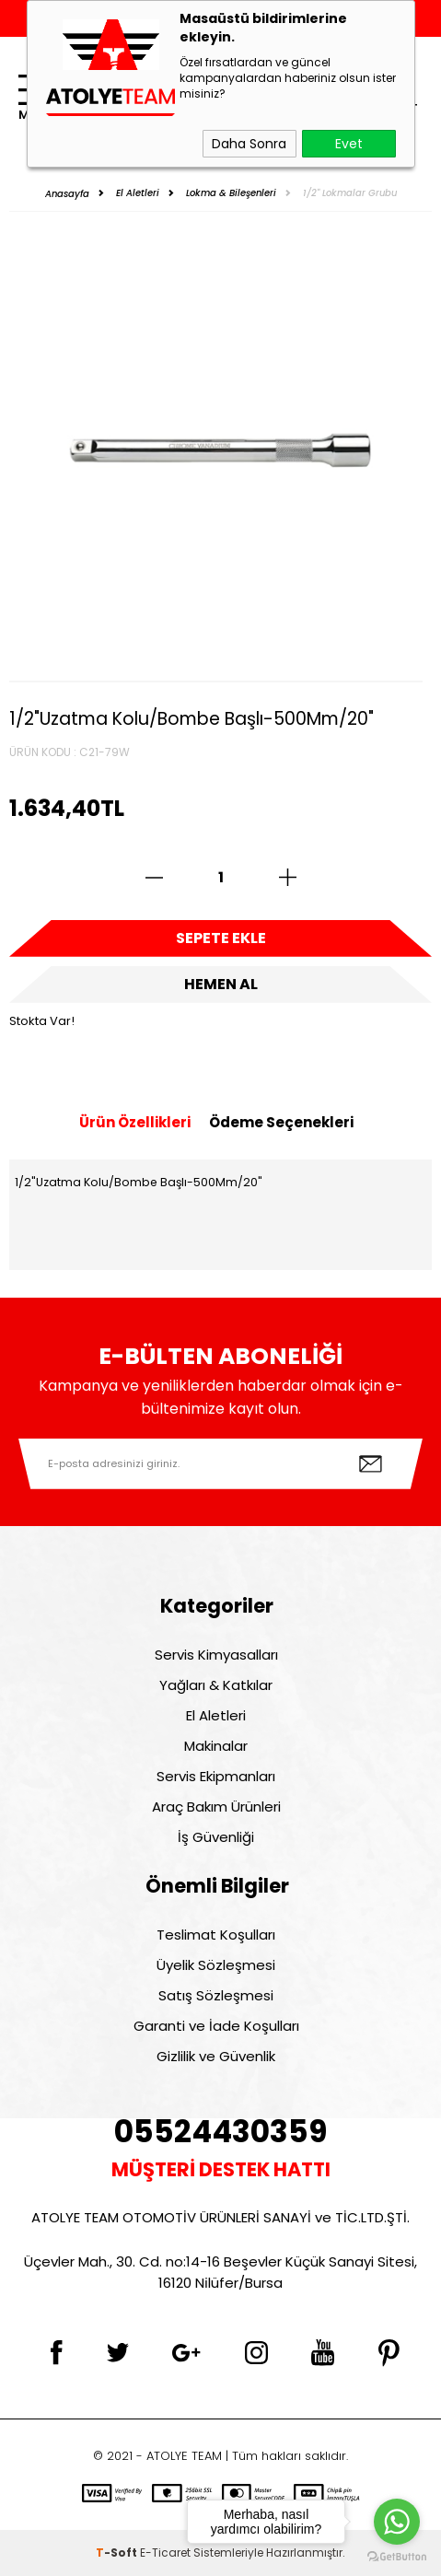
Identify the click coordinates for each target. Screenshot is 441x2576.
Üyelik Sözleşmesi (216, 1965)
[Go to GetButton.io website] (396, 2557)
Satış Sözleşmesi (215, 1995)
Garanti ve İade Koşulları (216, 2025)
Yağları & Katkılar (216, 1685)
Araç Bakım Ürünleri (216, 1806)
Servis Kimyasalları (216, 1654)
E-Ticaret (165, 2552)
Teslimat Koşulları (216, 1934)
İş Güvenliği (216, 1837)
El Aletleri (216, 1715)
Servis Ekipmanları (216, 1776)
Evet (349, 143)
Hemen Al (221, 984)
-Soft (118, 2552)
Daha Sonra (249, 143)
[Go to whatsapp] (397, 2522)
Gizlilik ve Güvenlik (216, 2056)
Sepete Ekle (221, 938)
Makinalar (216, 1745)
